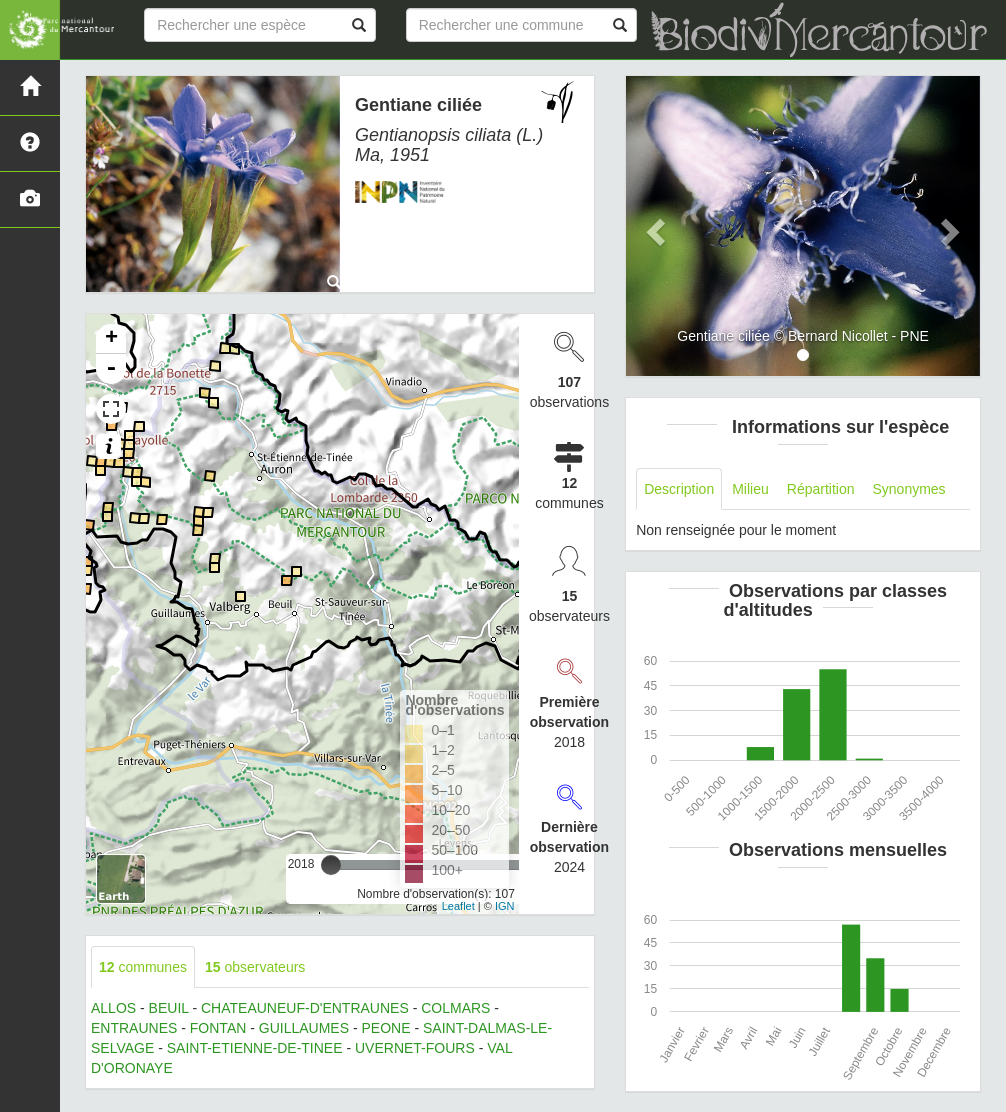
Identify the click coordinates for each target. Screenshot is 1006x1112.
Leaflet (458, 906)
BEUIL (169, 1008)
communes (143, 967)
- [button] (111, 369)
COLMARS (455, 1008)
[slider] (331, 865)
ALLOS (113, 1008)
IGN (505, 906)
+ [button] (111, 339)
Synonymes (908, 489)
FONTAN (218, 1028)
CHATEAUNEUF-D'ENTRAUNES (305, 1008)
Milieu (750, 489)
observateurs (255, 967)
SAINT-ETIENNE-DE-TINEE (255, 1048)
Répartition (821, 489)
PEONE (385, 1028)
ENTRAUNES (134, 1028)
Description (679, 489)
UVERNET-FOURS (415, 1048)
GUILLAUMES (304, 1028)
